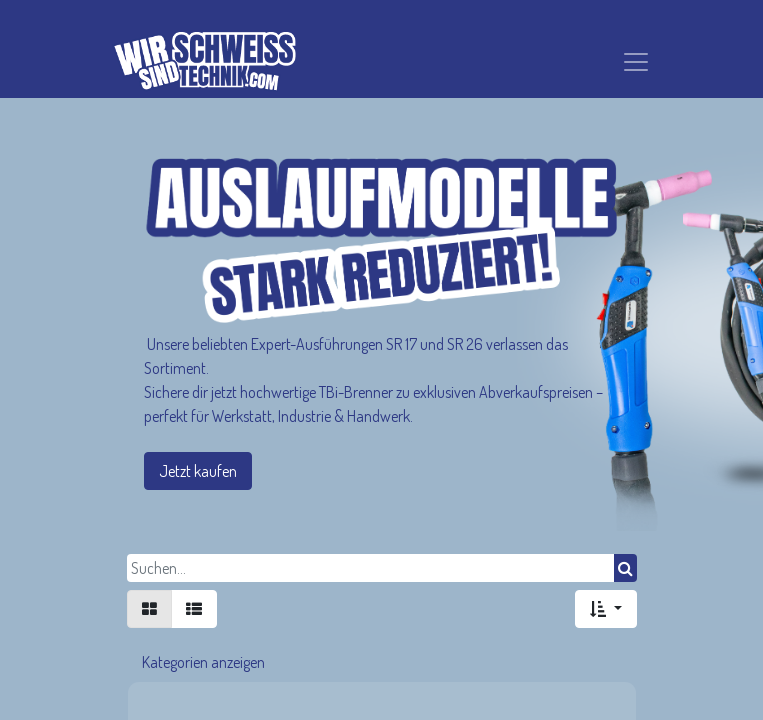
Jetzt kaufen (198, 471)
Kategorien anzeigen (203, 662)
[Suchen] (625, 568)
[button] (605, 609)
